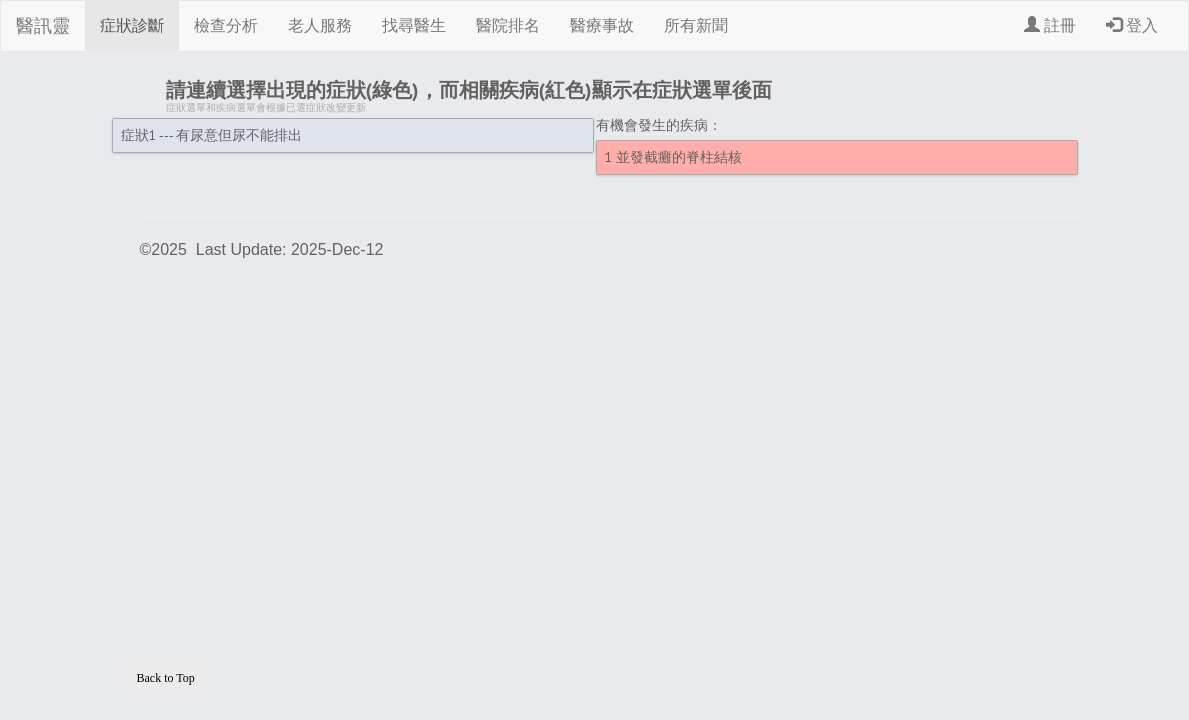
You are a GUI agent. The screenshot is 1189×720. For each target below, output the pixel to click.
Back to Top (166, 678)
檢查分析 (226, 25)
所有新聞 (696, 25)
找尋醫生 (414, 25)
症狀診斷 (132, 25)
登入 (1132, 25)
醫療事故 (602, 25)
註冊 (1050, 25)
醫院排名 (508, 25)
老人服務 (320, 25)
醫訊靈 (43, 26)
